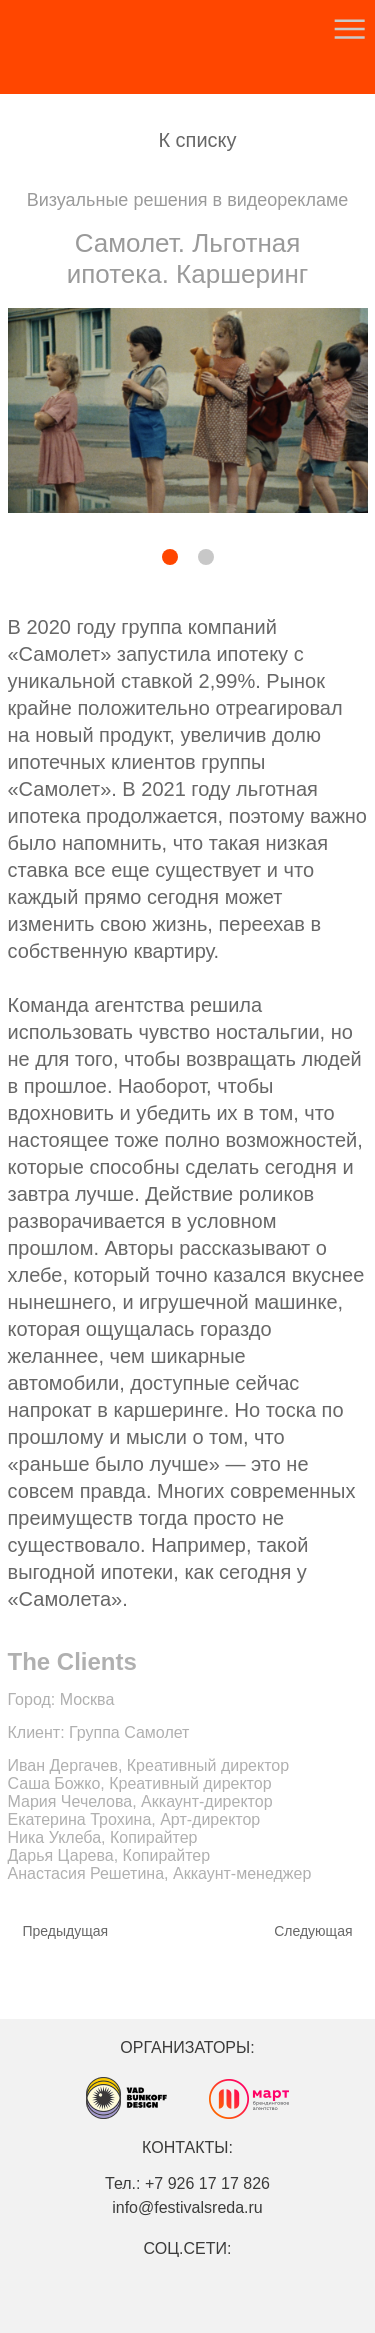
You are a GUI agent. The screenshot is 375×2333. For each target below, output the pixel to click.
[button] (119, 559)
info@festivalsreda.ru (187, 2207)
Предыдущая (66, 1931)
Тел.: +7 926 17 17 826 (187, 2183)
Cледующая (313, 1931)
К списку (197, 140)
